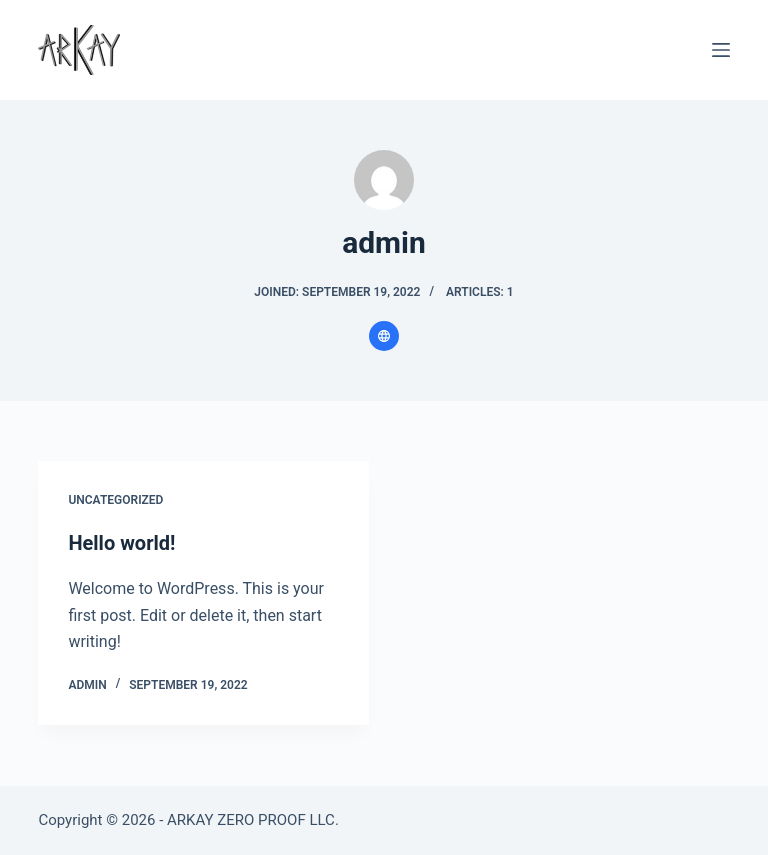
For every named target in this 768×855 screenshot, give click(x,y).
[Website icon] (384, 336)
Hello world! (121, 543)
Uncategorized (115, 500)
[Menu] (721, 50)
